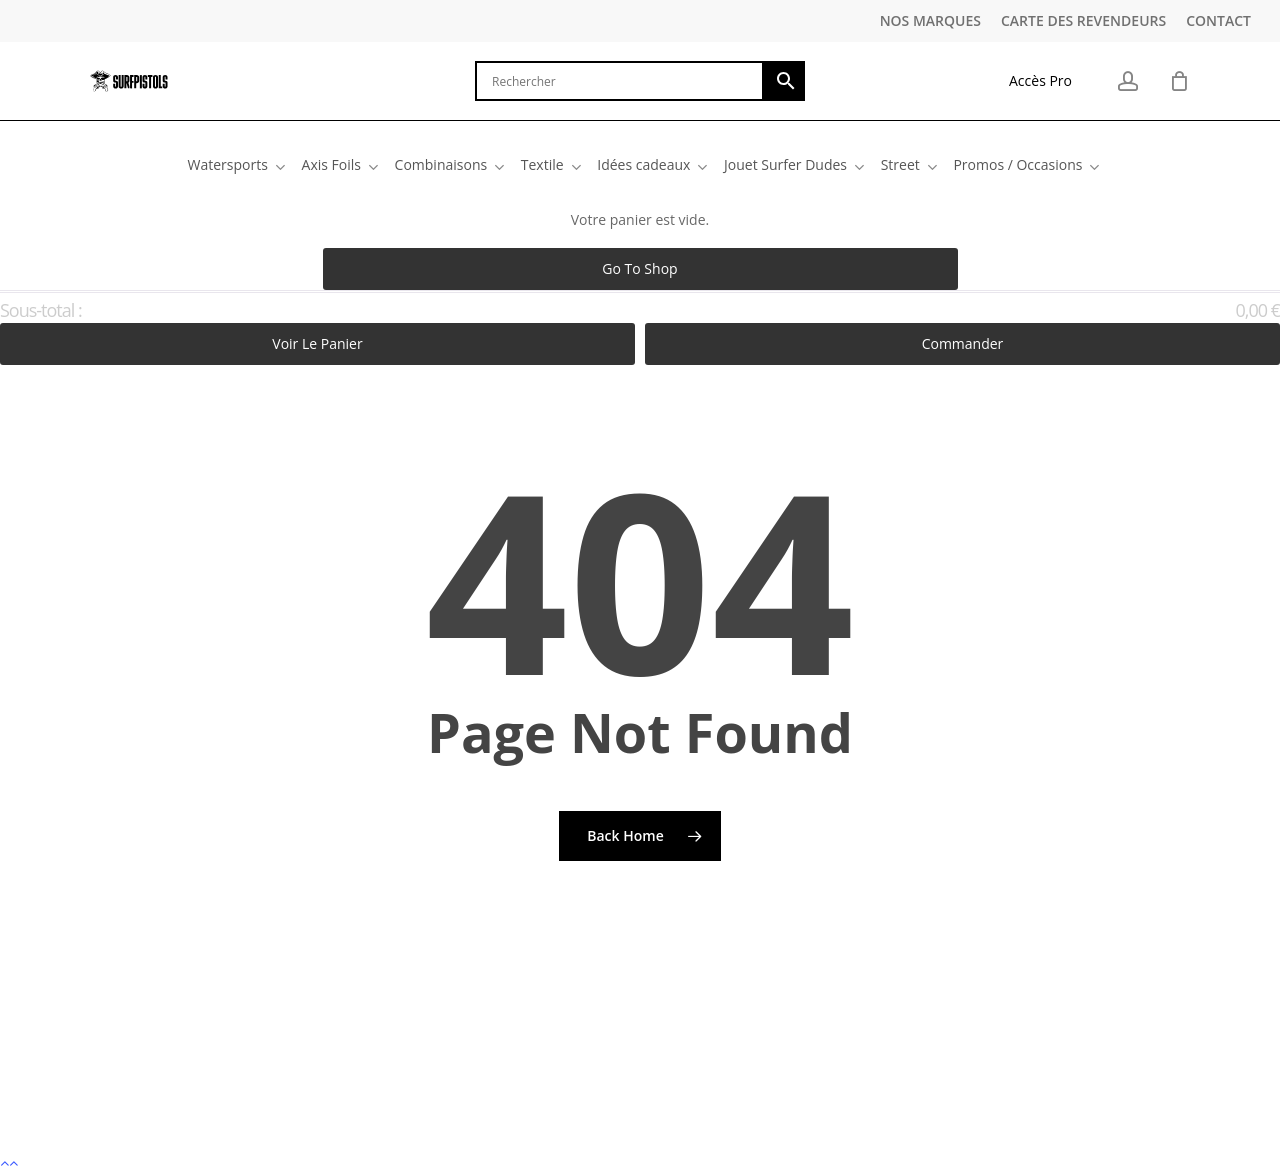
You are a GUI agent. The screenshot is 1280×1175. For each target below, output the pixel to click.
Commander (963, 343)
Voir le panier (317, 343)
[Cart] (1179, 81)
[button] (640, 1162)
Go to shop (639, 268)
